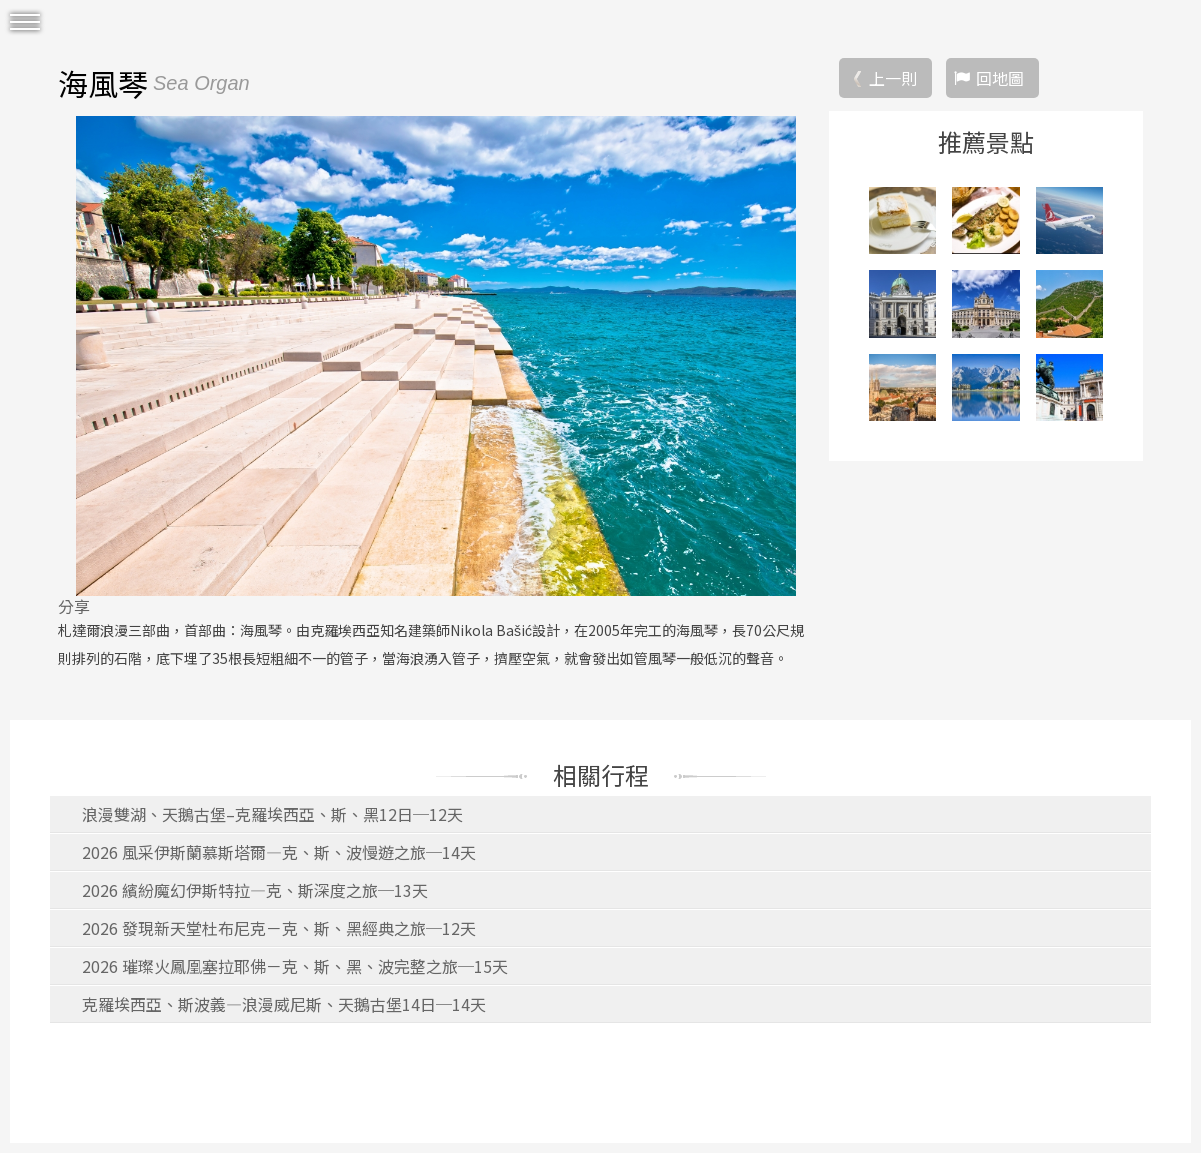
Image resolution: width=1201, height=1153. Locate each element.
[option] (435, 356)
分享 (74, 606)
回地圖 (1000, 78)
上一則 (893, 78)
